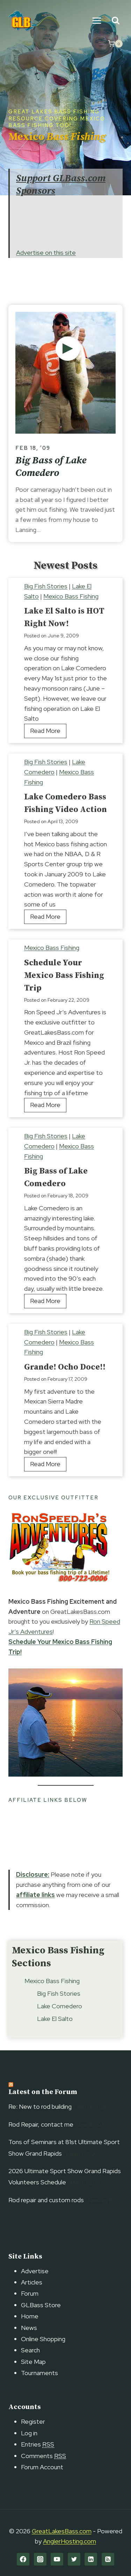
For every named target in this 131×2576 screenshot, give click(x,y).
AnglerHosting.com (69, 2541)
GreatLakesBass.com (62, 2531)
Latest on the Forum (42, 2092)
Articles (31, 2282)
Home (29, 2316)
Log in (29, 2433)
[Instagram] (40, 2559)
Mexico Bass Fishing (71, 596)
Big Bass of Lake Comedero (50, 466)
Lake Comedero (59, 2006)
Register (33, 2421)
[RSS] (108, 2559)
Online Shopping (43, 2339)
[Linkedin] (91, 2559)
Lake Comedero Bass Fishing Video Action (65, 803)
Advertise (35, 2271)
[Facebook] (23, 2559)
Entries (37, 2444)
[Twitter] (74, 2559)
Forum (29, 2293)
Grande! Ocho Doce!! (64, 1367)
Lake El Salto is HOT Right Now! (64, 617)
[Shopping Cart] (115, 44)
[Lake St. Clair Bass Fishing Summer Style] (68, 348)
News (29, 2328)
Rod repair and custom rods (46, 2200)
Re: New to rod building (40, 2106)
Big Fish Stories (45, 586)
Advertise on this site (46, 252)
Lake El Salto (55, 2019)
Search (30, 2350)
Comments (43, 2456)
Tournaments (39, 2373)
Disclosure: (32, 1874)
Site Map (33, 2362)
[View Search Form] (115, 21)
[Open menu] (96, 20)
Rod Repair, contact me (40, 2124)
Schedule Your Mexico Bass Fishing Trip (64, 975)
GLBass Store (41, 2305)
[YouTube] (57, 2559)
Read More (47, 732)
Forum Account (42, 2467)
